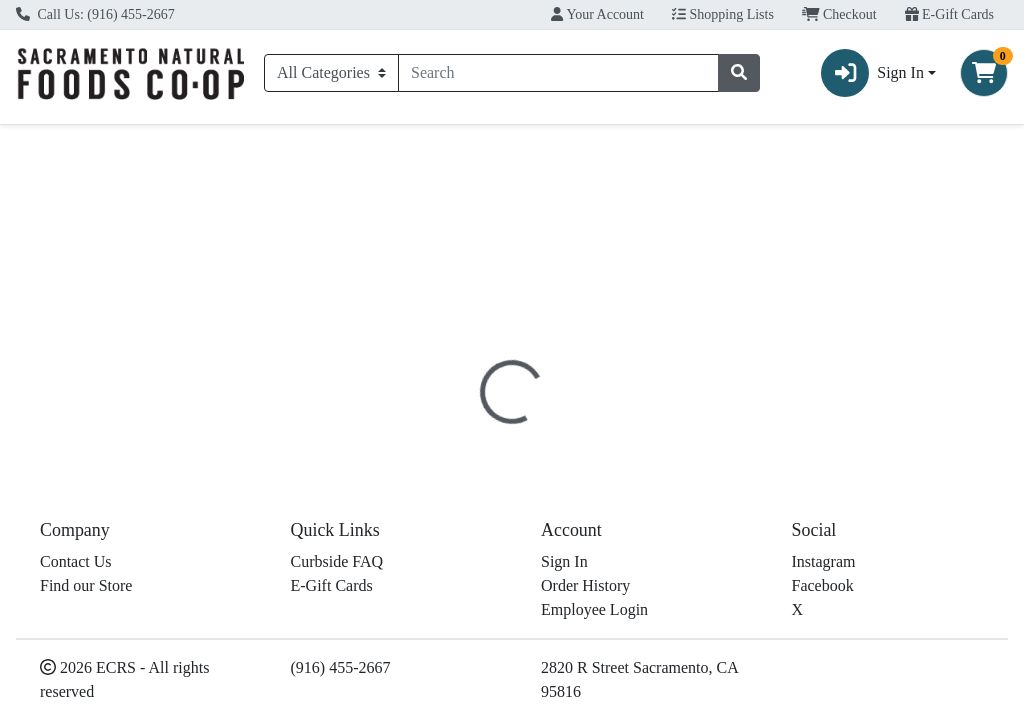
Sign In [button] (872, 73)
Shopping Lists (723, 14)
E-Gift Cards (949, 14)
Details (479, 404)
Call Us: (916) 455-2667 (95, 14)
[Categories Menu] (331, 73)
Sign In (564, 698)
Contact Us (76, 698)
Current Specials (85, 142)
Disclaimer (566, 404)
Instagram (824, 698)
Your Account (597, 14)
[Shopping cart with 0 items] (984, 73)
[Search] (558, 73)
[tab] (479, 404)
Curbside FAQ (337, 698)
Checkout (839, 14)
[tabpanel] (725, 509)
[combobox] (558, 73)
